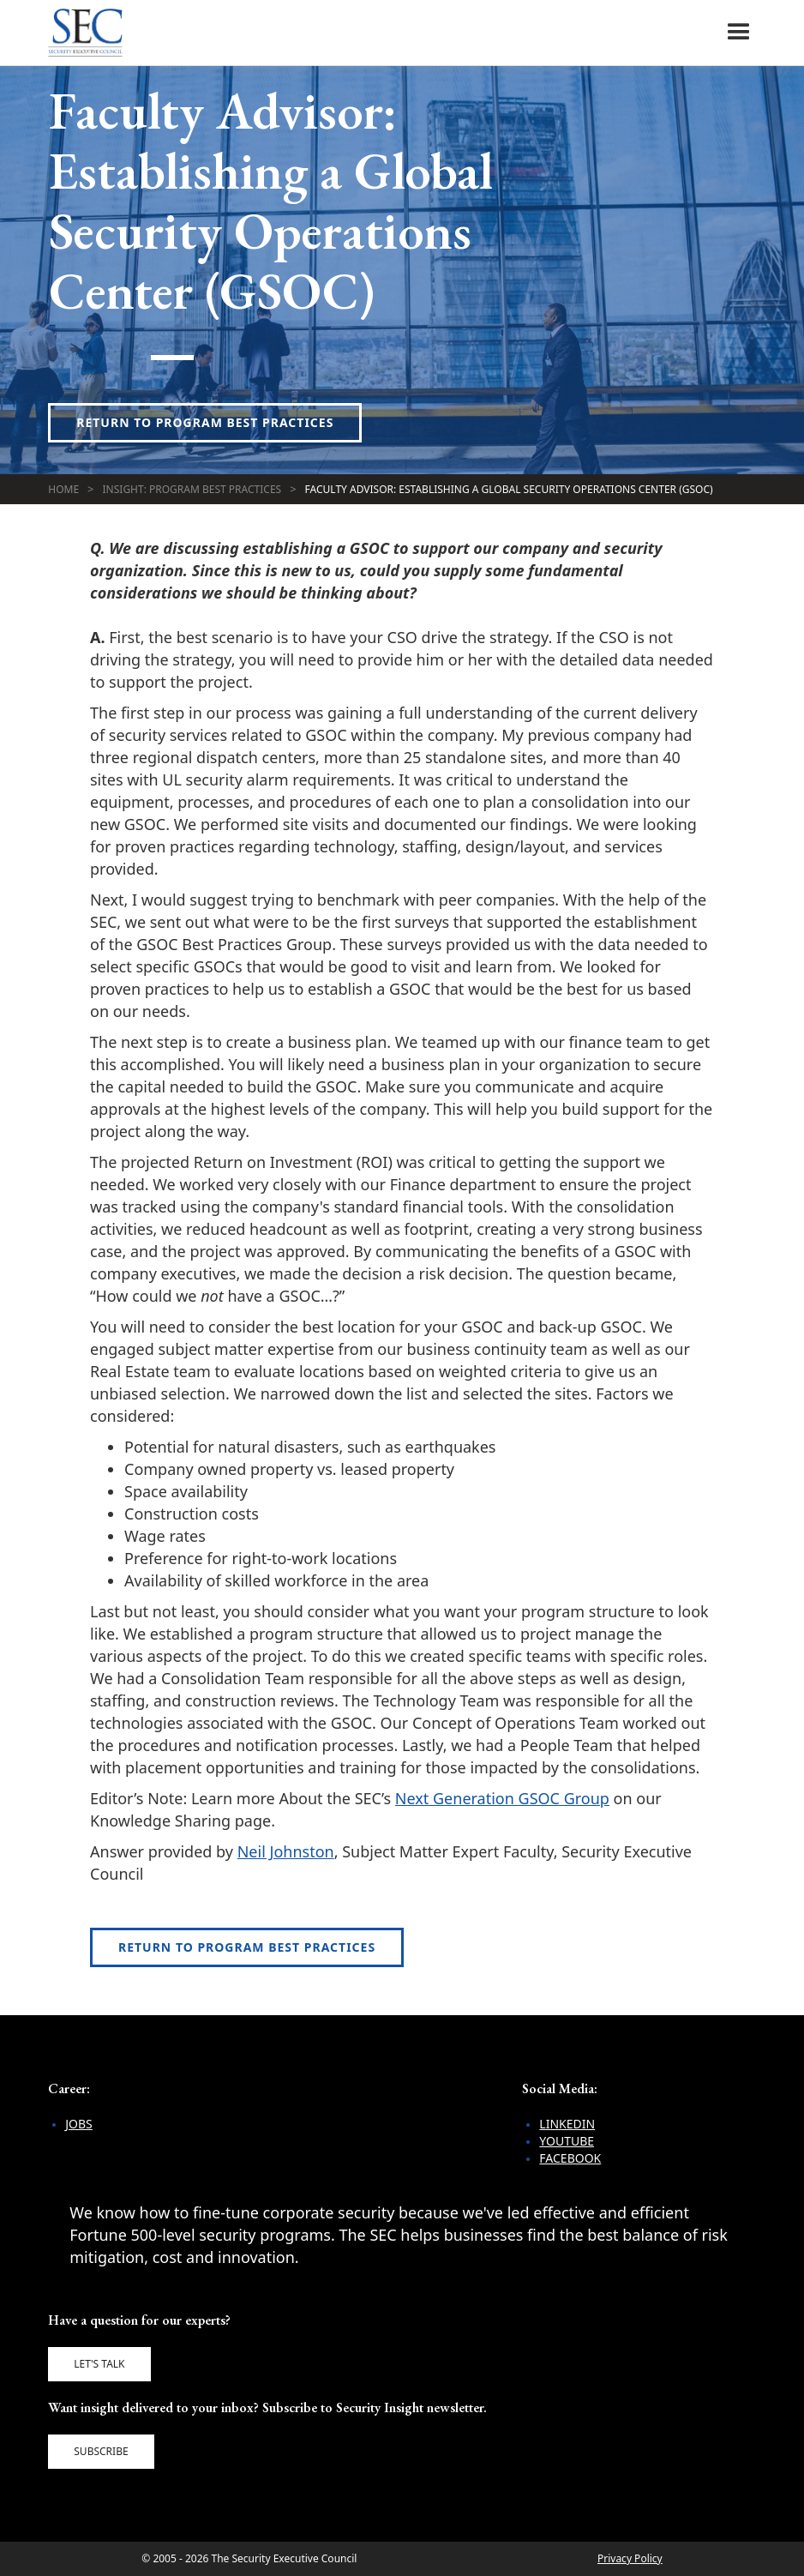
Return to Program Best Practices (204, 422)
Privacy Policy (630, 2558)
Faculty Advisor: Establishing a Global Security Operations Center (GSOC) (509, 489)
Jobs (79, 2124)
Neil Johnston (285, 1851)
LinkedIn (567, 2124)
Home (63, 489)
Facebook (570, 2158)
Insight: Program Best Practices (192, 489)
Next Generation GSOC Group (502, 1798)
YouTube (566, 2141)
